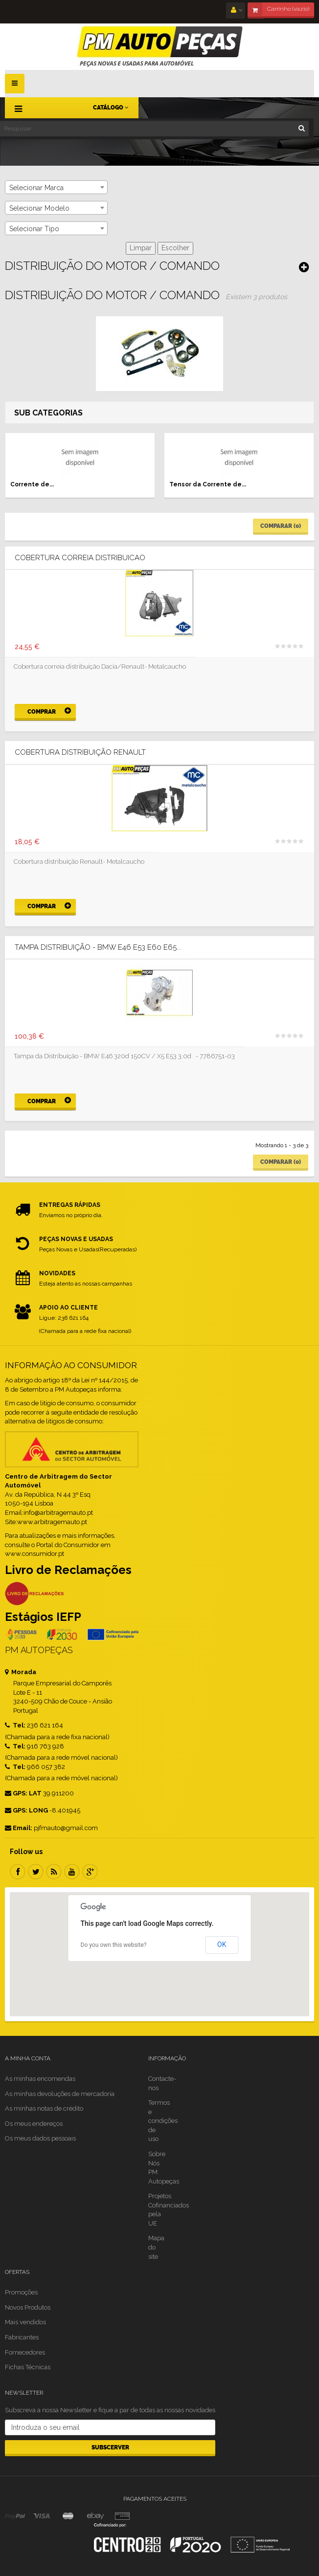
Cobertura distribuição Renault (80, 752)
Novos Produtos (27, 2307)
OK (221, 1944)
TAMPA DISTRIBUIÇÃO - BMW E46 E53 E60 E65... (98, 947)
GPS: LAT (23, 1793)
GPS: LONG (26, 1810)
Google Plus (90, 1871)
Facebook (17, 1871)
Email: (18, 1828)
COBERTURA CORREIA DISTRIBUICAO (80, 558)
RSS (54, 1871)
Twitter (36, 1871)
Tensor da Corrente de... (207, 484)
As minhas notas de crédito (44, 2108)
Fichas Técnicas (27, 2367)
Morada (20, 1672)
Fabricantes (22, 2337)
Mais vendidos (25, 2322)
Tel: (15, 1725)
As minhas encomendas (40, 2078)
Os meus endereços (34, 2123)
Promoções (21, 2292)
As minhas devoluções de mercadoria (59, 2093)
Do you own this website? (114, 1945)
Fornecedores (25, 2352)
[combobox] (56, 187)
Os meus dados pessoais (40, 2138)
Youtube (72, 1871)
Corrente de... (32, 484)
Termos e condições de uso (163, 2120)
